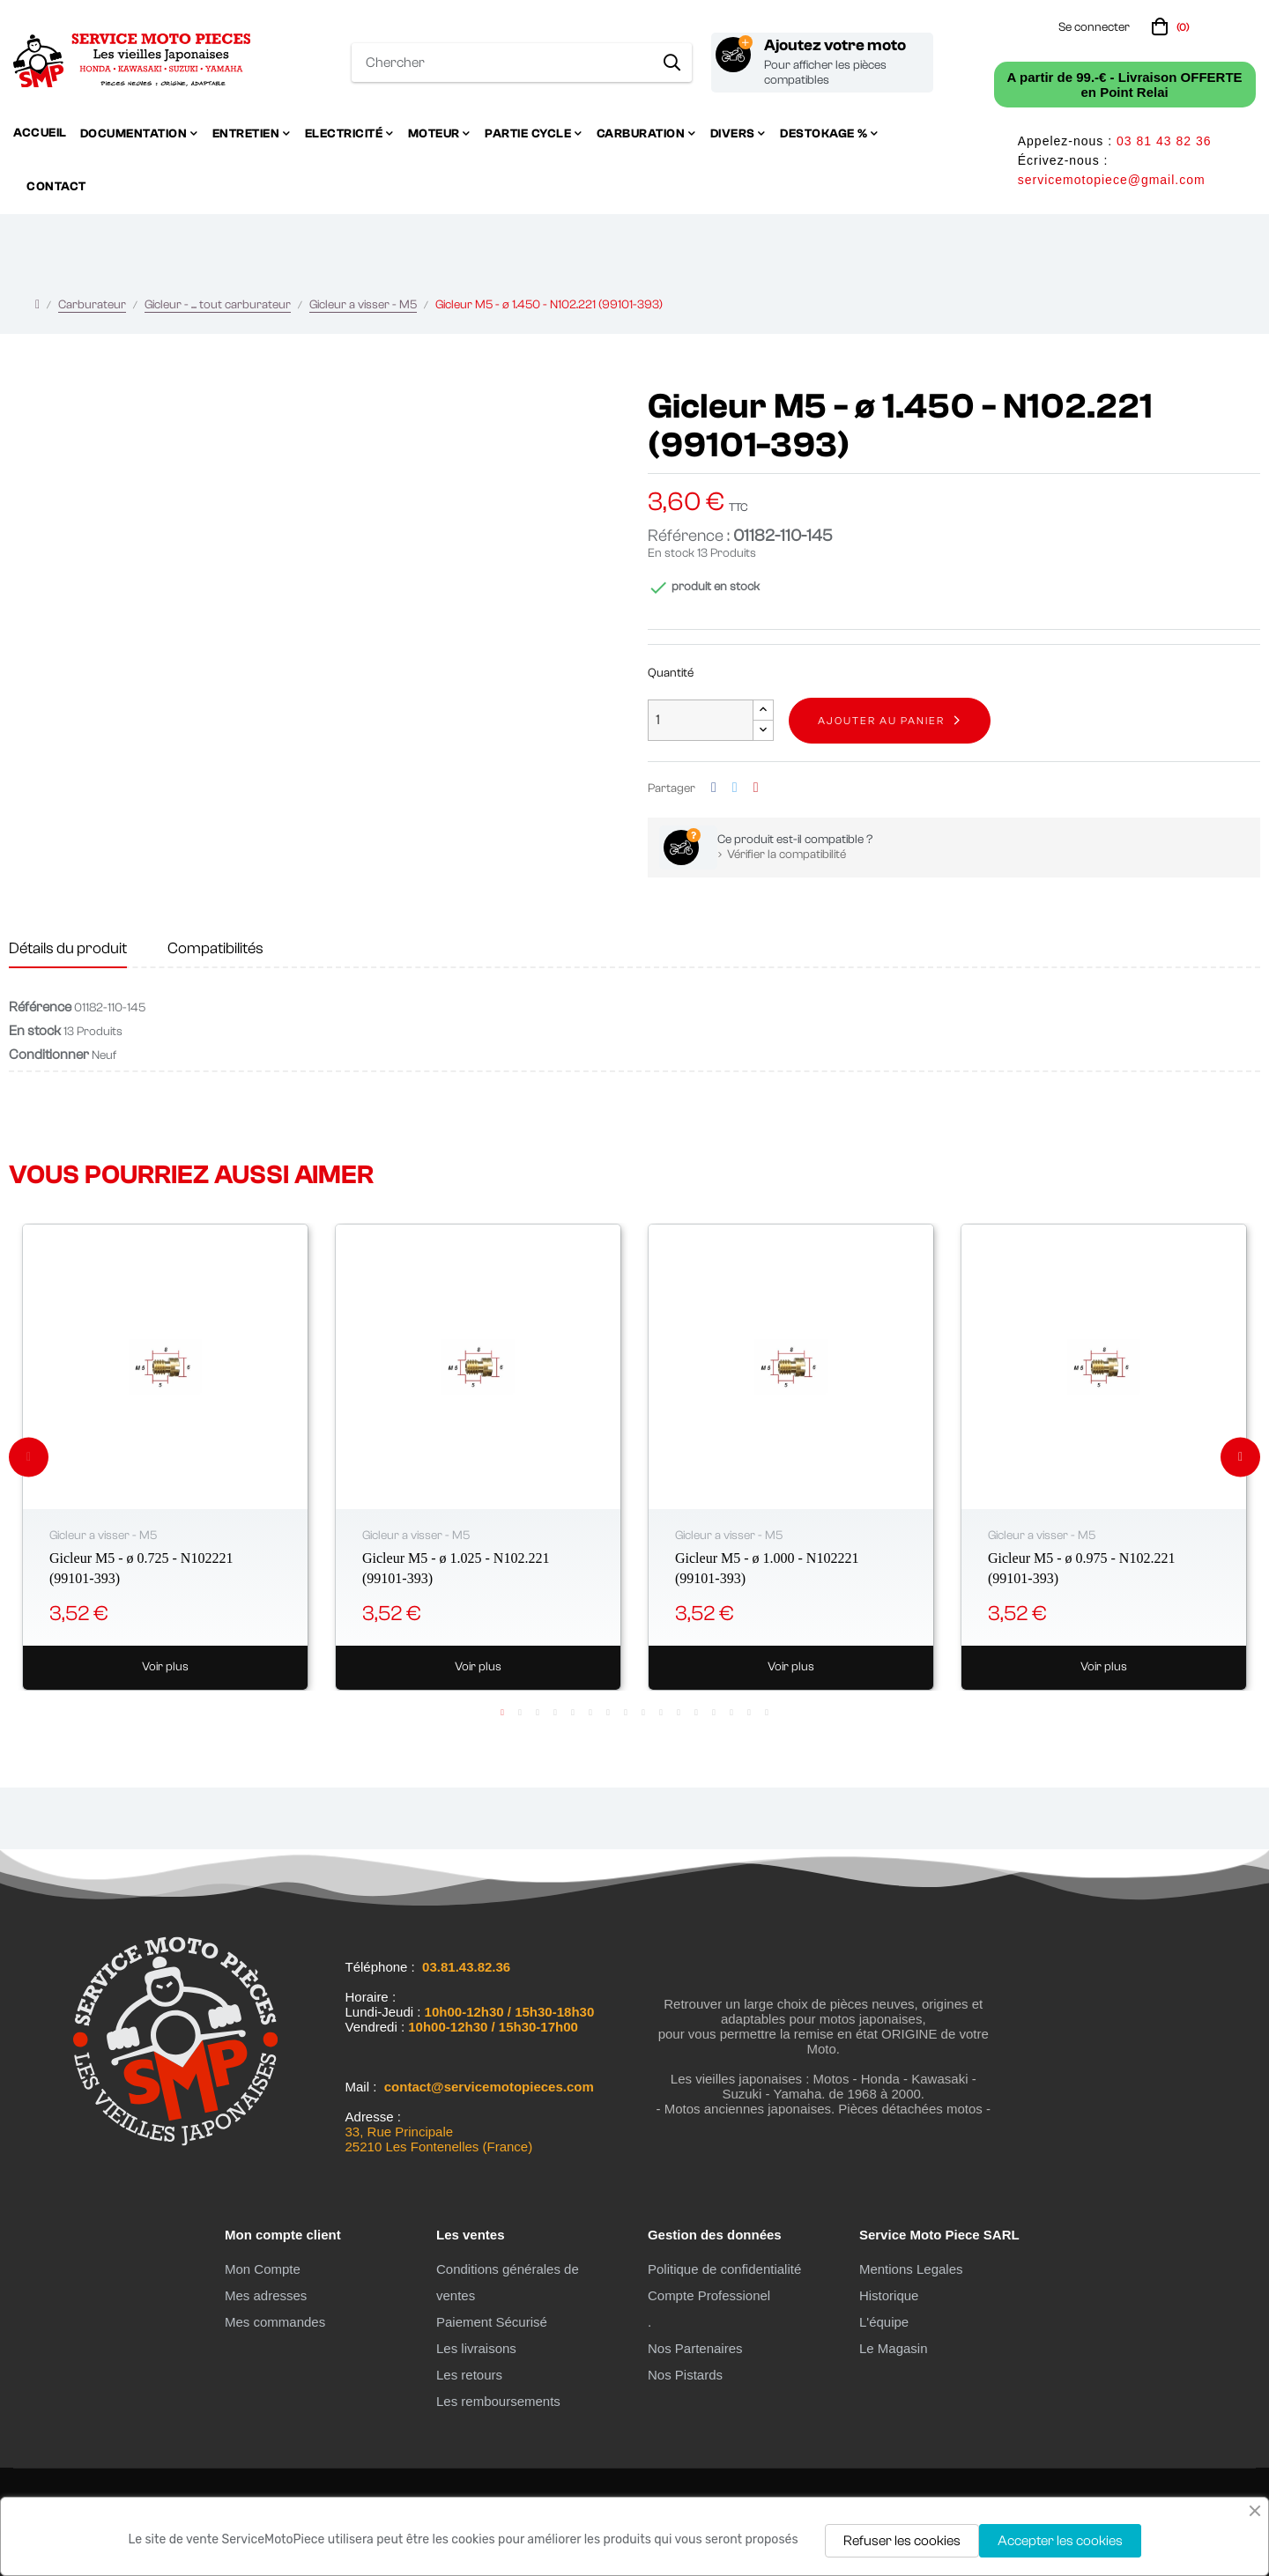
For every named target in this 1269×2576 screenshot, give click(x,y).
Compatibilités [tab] (215, 948)
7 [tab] (608, 1712)
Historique (889, 2295)
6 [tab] (590, 1712)
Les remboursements (498, 2401)
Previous (28, 1457)
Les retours (469, 2374)
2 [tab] (520, 1712)
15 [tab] (749, 1712)
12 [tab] (696, 1712)
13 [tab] (714, 1712)
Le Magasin (893, 2348)
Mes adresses (266, 2295)
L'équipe (884, 2321)
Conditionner (49, 1054)
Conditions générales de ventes (507, 2282)
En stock (671, 553)
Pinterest (756, 788)
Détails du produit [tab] (68, 948)
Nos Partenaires (695, 2348)
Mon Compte (263, 2268)
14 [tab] (731, 1712)
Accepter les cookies (1060, 2541)
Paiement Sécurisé (491, 2321)
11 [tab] (678, 1712)
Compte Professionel (709, 2295)
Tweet (735, 788)
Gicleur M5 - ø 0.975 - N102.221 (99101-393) (1081, 1568)
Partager (713, 788)
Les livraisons (476, 2348)
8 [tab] (625, 1712)
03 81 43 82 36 (1164, 141)
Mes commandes (275, 2321)
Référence (40, 1007)
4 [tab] (555, 1712)
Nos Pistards (685, 2374)
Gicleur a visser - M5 (103, 1536)
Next (1240, 1457)
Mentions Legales (911, 2268)
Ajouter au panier (881, 720)
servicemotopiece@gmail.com (1112, 180)
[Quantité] (700, 720)
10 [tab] (661, 1712)
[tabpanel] (165, 1457)
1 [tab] (502, 1712)
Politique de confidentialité (724, 2268)
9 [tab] (643, 1712)
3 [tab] (537, 1712)
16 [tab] (767, 1712)
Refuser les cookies (902, 2541)
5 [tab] (573, 1712)
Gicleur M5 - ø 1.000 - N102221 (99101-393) (766, 1568)
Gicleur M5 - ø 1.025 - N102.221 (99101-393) (455, 1568)
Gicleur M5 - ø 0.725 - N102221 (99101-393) (141, 1568)
